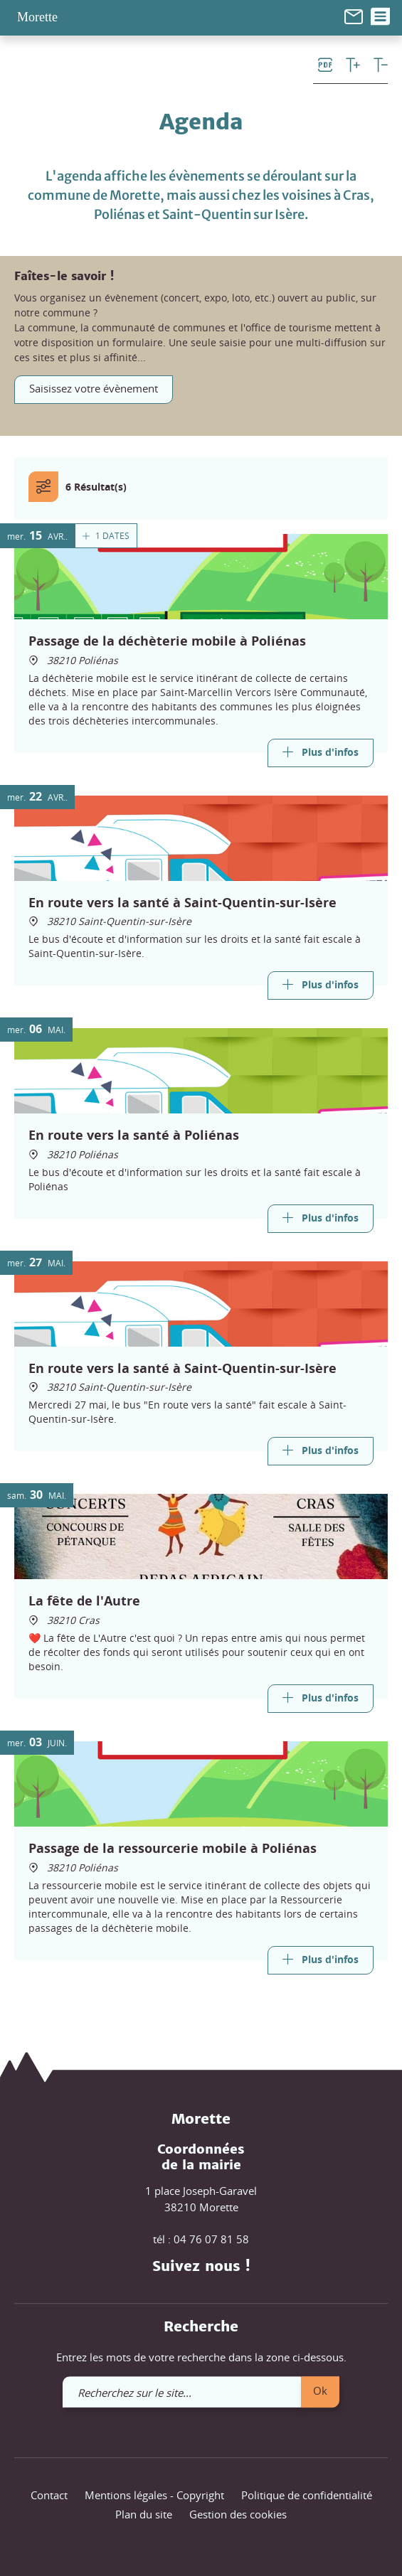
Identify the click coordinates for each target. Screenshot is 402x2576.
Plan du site (143, 2515)
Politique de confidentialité (306, 2495)
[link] (353, 15)
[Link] (321, 752)
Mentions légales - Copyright (154, 2495)
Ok (320, 2390)
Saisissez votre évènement (93, 388)
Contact (49, 2495)
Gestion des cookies (238, 2515)
